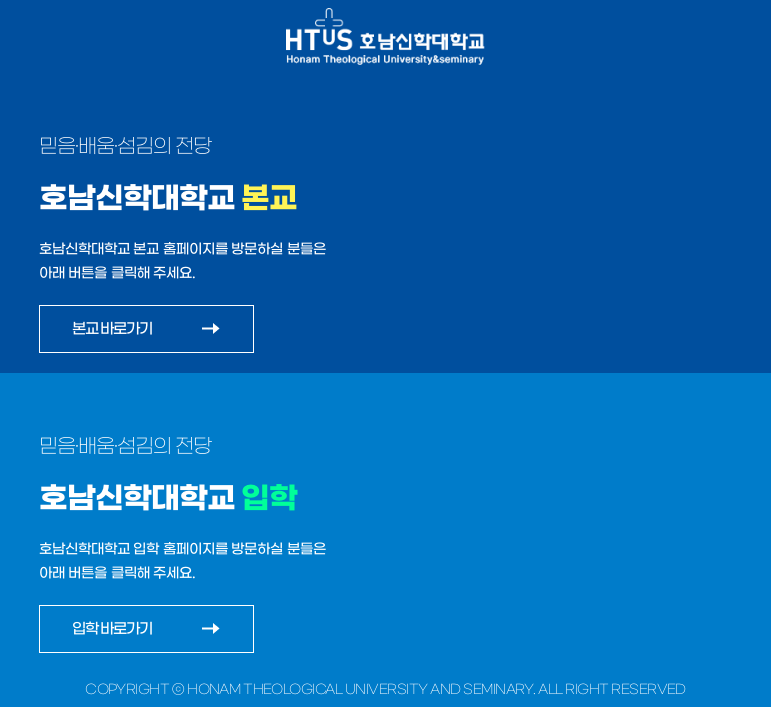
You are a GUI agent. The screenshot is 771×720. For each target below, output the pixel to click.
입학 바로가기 (112, 628)
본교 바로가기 (112, 328)
